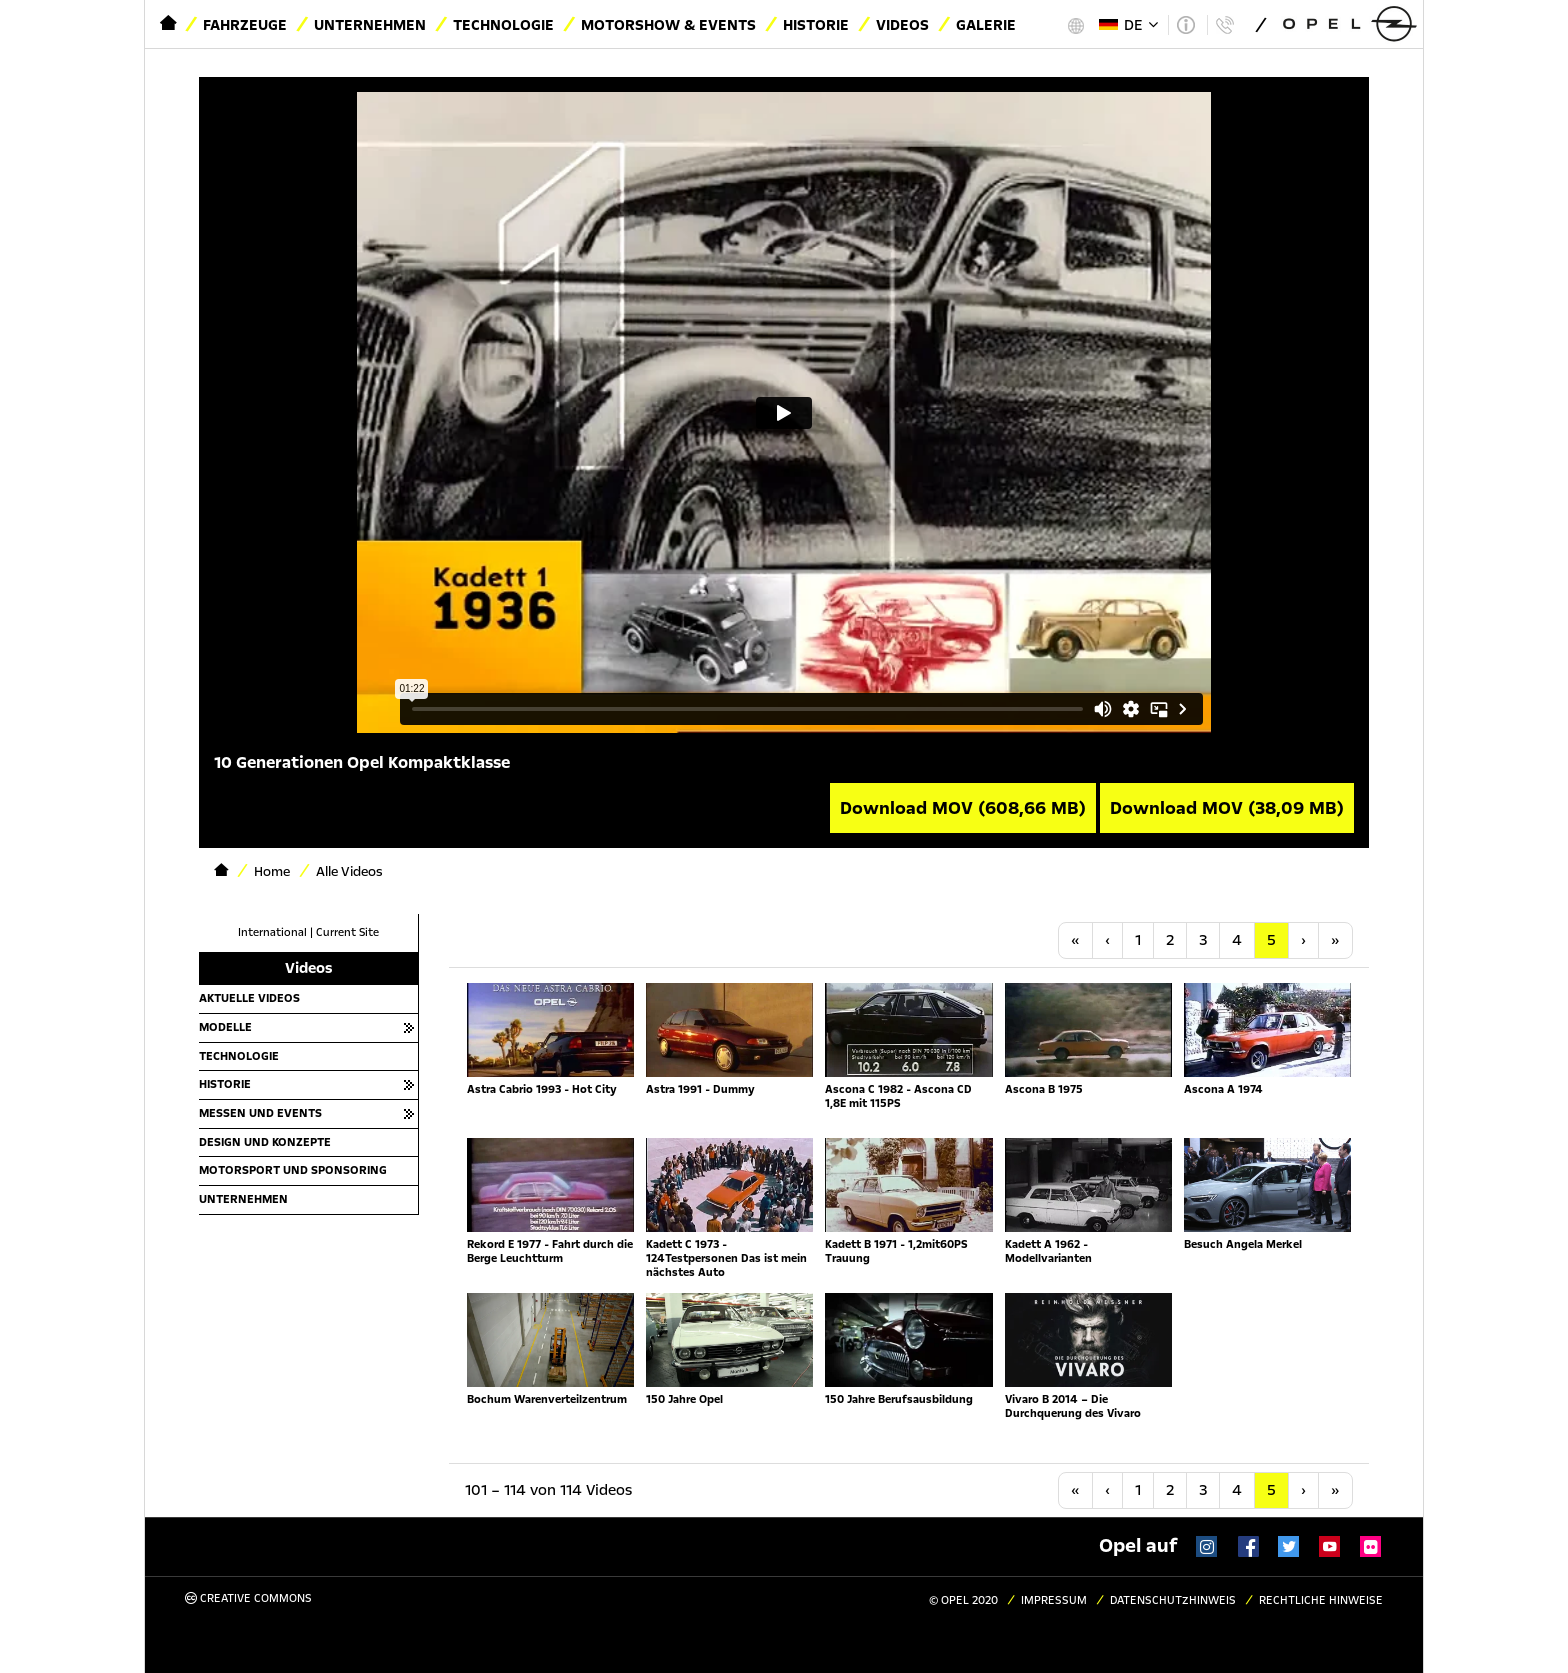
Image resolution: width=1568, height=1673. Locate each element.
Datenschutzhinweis (1173, 1600)
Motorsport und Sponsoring (293, 1170)
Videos (902, 25)
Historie (816, 25)
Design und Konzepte (265, 1142)
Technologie (503, 25)
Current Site (347, 932)
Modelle (225, 1027)
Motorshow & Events (668, 25)
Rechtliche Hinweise (1321, 1600)
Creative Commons (248, 1598)
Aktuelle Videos (249, 998)
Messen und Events (260, 1113)
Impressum (1054, 1600)
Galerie (986, 25)
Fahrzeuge (245, 25)
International (272, 932)
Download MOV (963, 808)
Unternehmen (370, 25)
